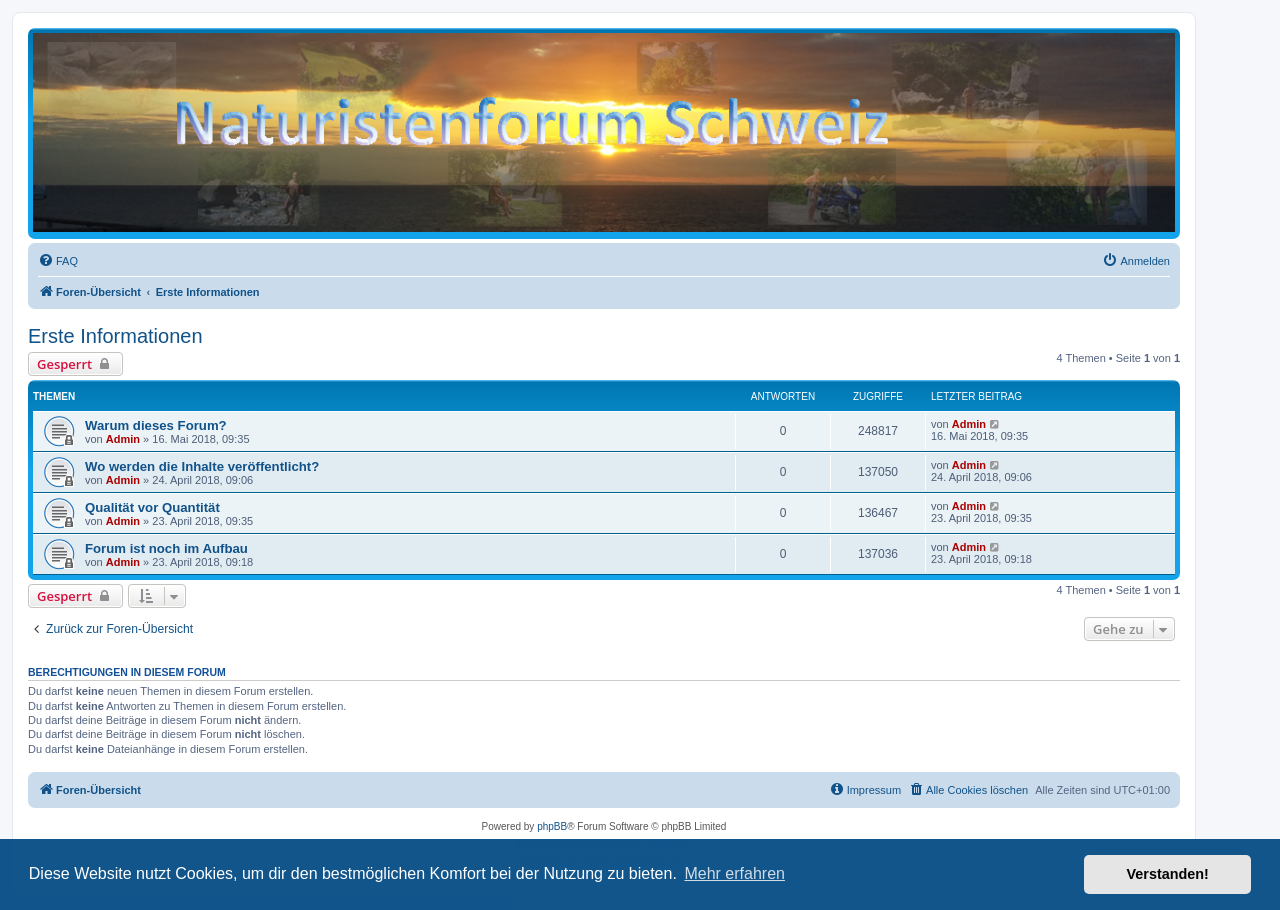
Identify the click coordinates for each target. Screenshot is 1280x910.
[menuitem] (58, 261)
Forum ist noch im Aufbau (166, 548)
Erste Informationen (115, 336)
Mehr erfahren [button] (734, 873)
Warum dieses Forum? (156, 425)
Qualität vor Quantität (152, 507)
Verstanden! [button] (1168, 874)
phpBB (552, 826)
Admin (123, 439)
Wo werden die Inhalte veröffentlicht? (202, 466)
